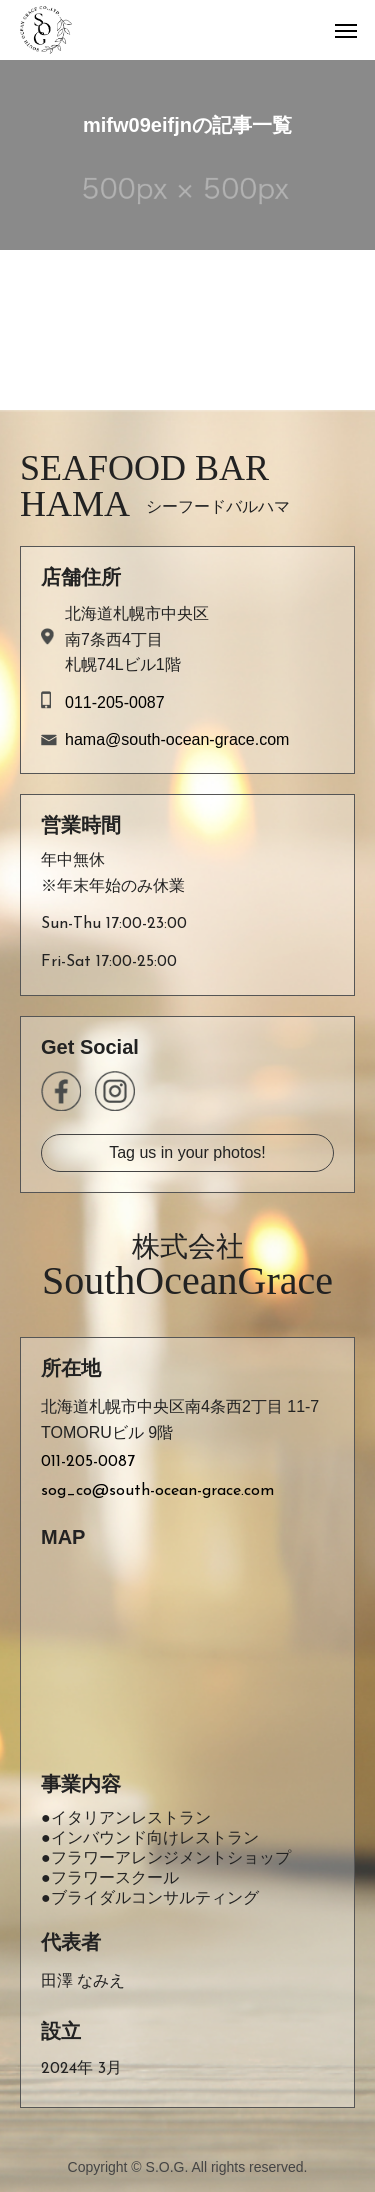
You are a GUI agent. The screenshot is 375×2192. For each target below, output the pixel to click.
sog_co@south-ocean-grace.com (157, 1491)
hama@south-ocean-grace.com (177, 739)
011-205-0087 (115, 702)
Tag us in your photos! (187, 1152)
